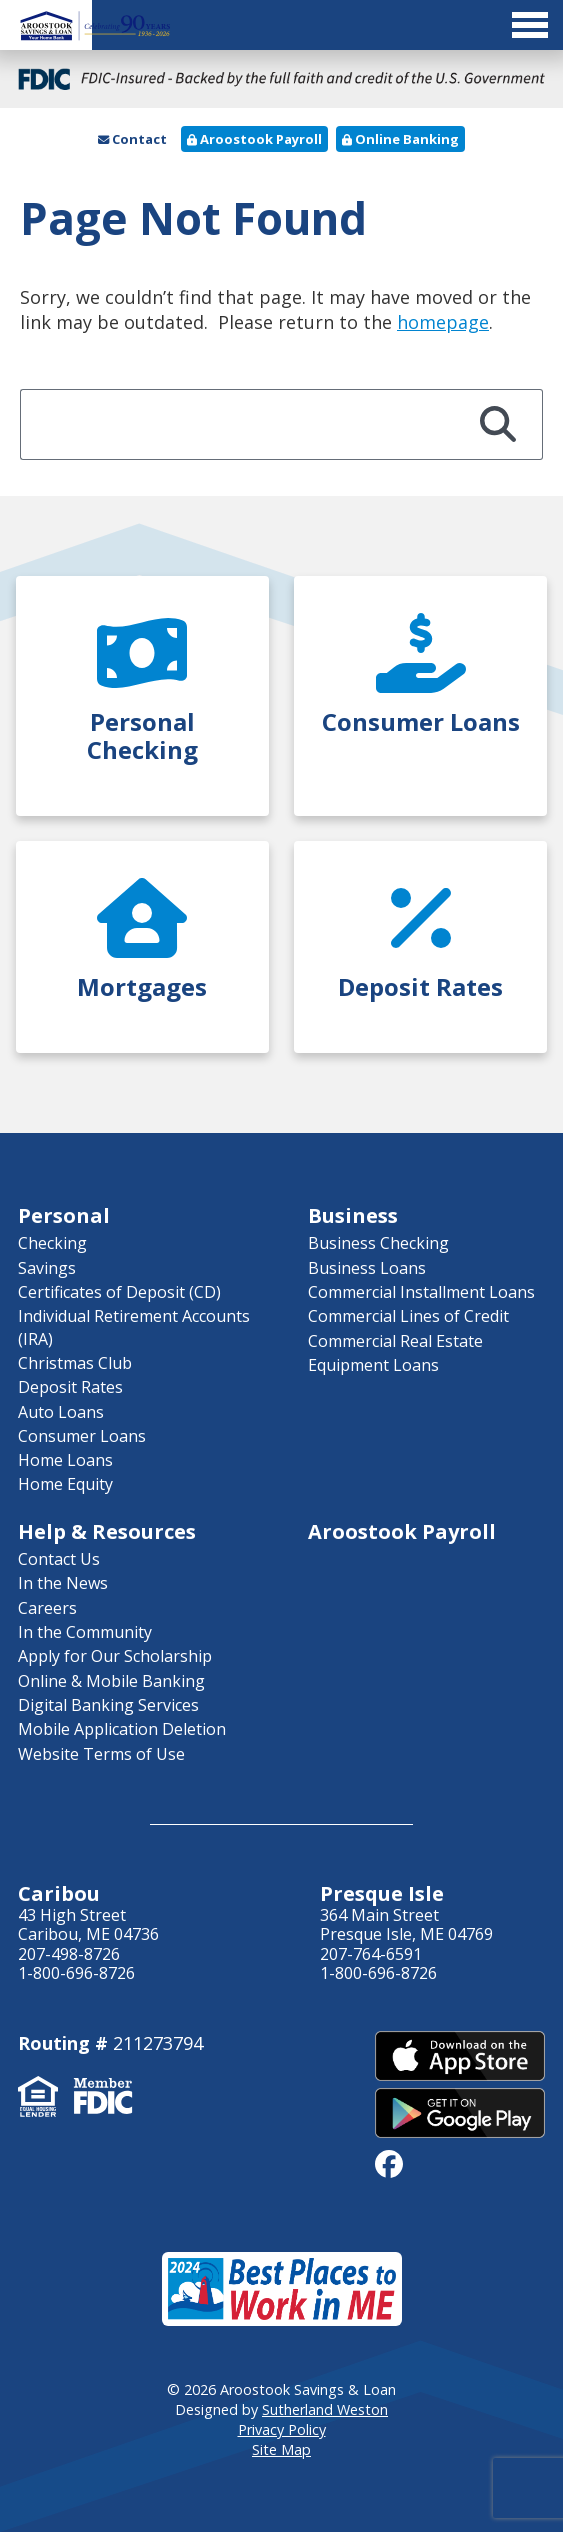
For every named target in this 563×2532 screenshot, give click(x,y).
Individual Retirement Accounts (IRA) (134, 1327)
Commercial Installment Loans (421, 1292)
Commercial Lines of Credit (408, 1316)
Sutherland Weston (325, 2409)
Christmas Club (75, 1363)
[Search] (498, 424)
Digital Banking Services (108, 1705)
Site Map (281, 2449)
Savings (47, 1268)
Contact (132, 139)
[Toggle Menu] (281, 25)
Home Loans (65, 1460)
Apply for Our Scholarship (115, 1656)
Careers (47, 1608)
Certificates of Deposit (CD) (119, 1292)
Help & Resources (107, 1531)
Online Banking (400, 139)
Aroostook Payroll (254, 139)
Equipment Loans (373, 1365)
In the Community (85, 1632)
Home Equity (65, 1484)
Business (353, 1215)
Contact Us (59, 1559)
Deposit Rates (70, 1387)
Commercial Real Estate (395, 1341)
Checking (52, 1243)
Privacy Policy (282, 2429)
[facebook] (389, 2163)
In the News (63, 1583)
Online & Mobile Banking (111, 1681)
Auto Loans (61, 1412)
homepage (443, 322)
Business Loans (367, 1268)
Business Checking (378, 1243)
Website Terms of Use (101, 1754)
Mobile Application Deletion (122, 1729)
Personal (64, 1215)
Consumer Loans (82, 1436)
